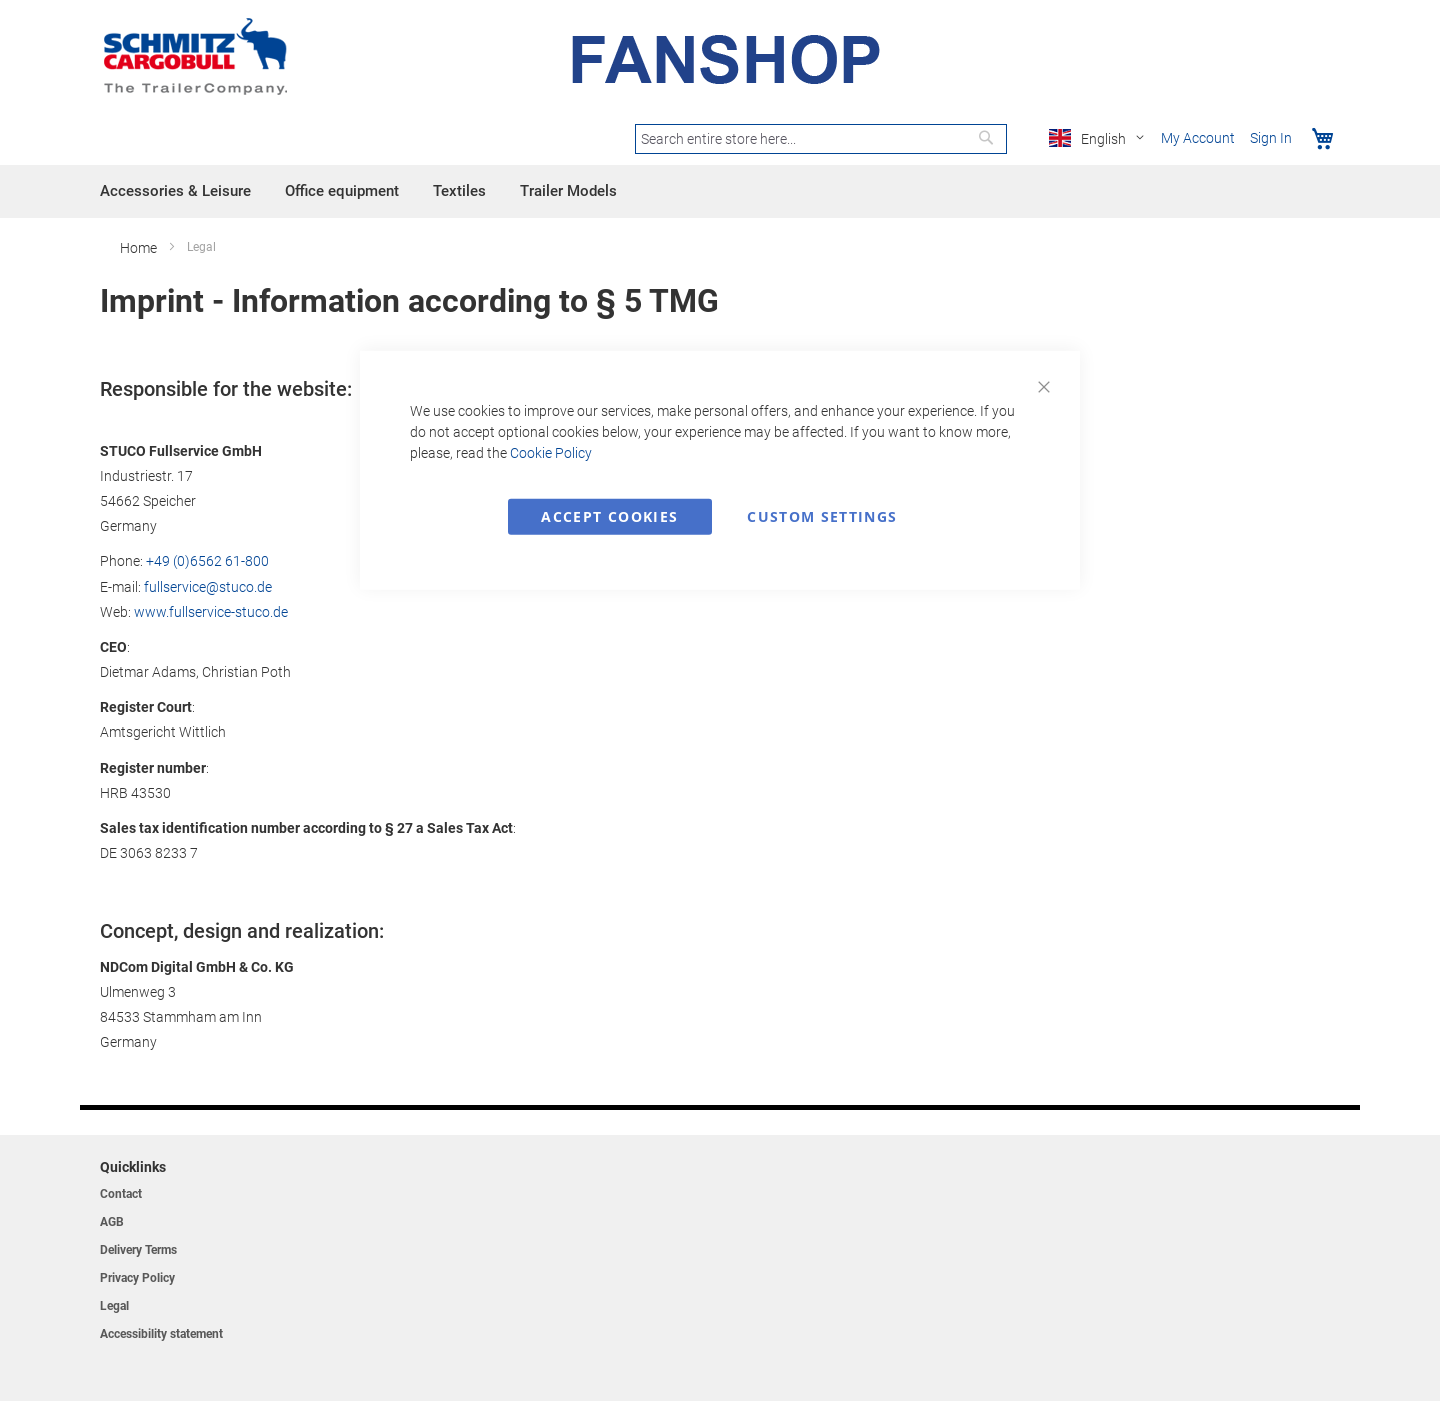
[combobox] (821, 139)
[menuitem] (175, 191)
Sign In (1271, 138)
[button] (1100, 139)
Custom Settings (822, 515)
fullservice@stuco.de (208, 587)
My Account (1198, 138)
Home (140, 248)
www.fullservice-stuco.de (211, 612)
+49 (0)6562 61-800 (207, 561)
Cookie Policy (551, 452)
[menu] (720, 191)
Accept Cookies (609, 515)
